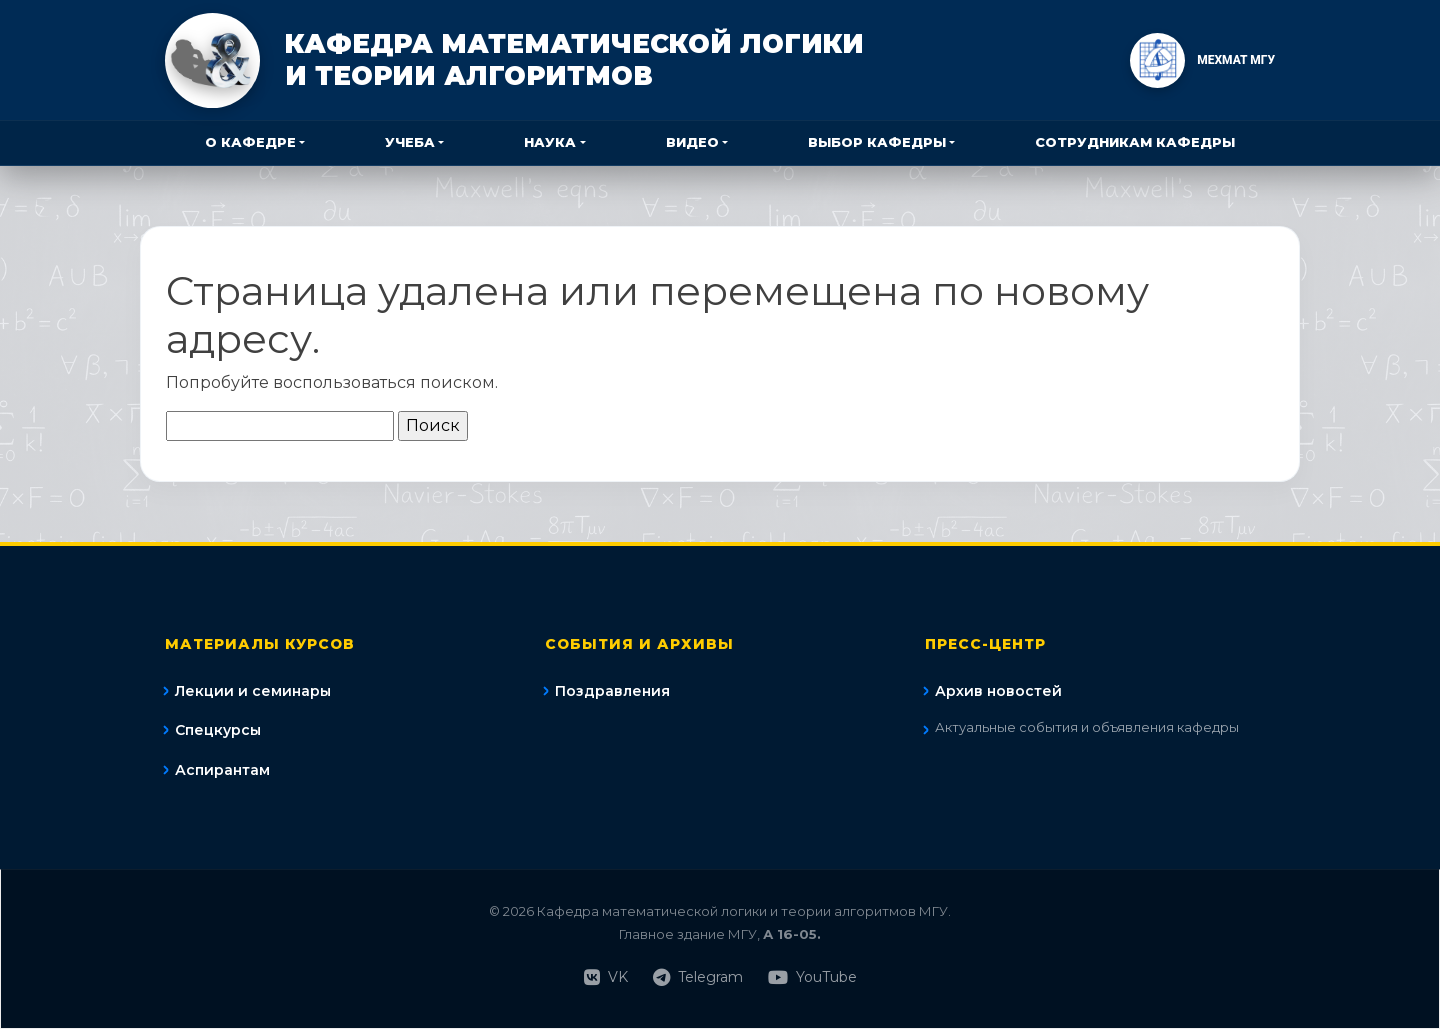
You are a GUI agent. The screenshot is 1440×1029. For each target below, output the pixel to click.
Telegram (698, 977)
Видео (692, 142)
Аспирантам (222, 770)
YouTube (812, 977)
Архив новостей (998, 691)
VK (606, 977)
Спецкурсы (218, 730)
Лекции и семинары (253, 691)
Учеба (410, 142)
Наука (550, 142)
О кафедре (250, 142)
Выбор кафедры (877, 142)
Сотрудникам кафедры (1135, 142)
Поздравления (612, 691)
